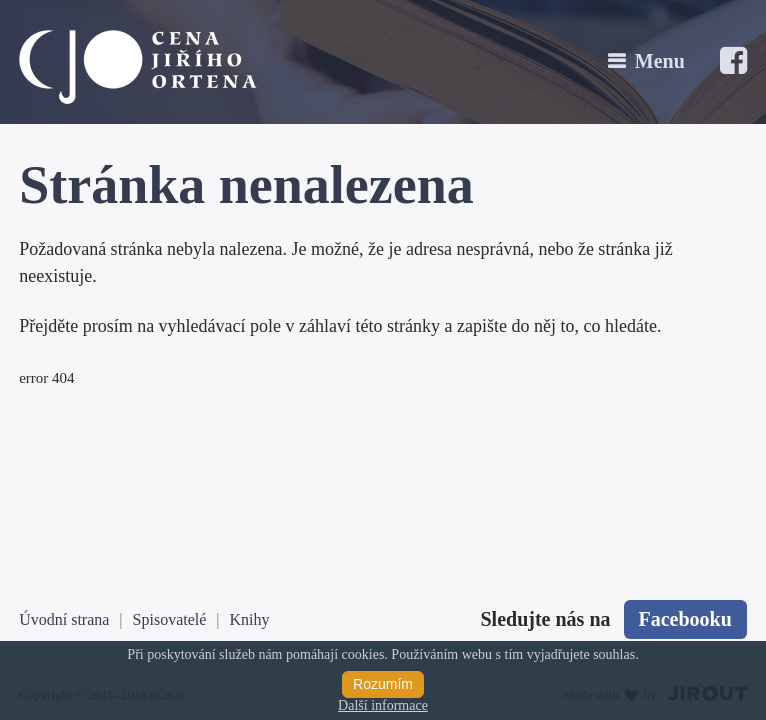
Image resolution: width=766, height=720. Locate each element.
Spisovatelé (170, 619)
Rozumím (383, 684)
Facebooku (685, 619)
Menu (660, 61)
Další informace (383, 705)
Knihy (250, 619)
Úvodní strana (64, 619)
